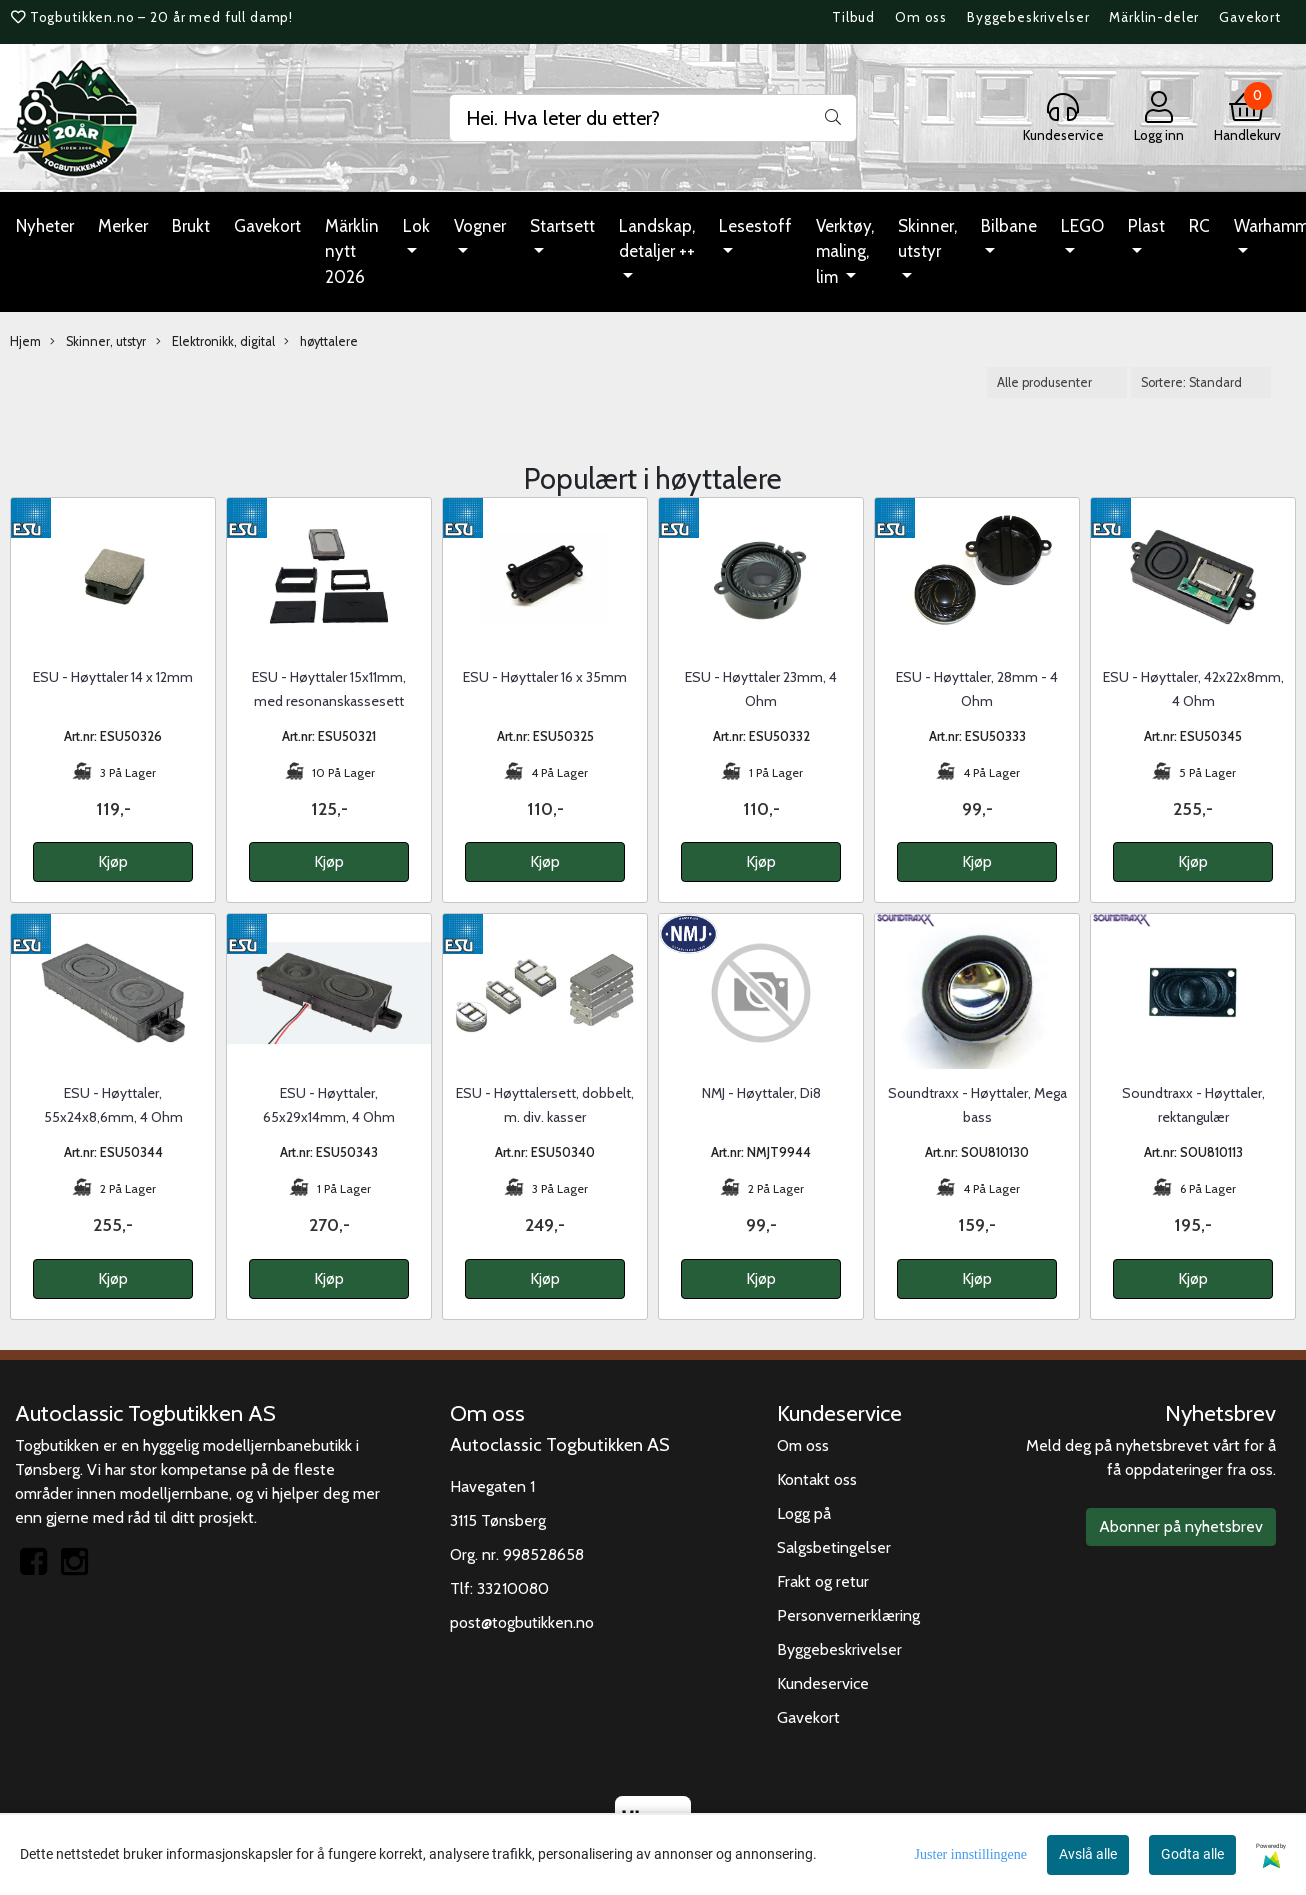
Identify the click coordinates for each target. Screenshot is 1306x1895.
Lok (416, 226)
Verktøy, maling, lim (845, 251)
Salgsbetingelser (834, 1547)
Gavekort (1250, 17)
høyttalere (321, 342)
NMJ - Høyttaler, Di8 (761, 1093)
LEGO (1082, 226)
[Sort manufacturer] (1057, 382)
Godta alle (1192, 1854)
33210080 (513, 1588)
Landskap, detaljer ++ (657, 239)
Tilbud (853, 17)
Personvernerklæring (848, 1615)
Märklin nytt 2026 (352, 251)
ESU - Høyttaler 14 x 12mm (113, 677)
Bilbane (1009, 226)
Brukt (191, 226)
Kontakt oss (817, 1479)
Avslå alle (1088, 1854)
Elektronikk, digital (215, 342)
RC (1199, 226)
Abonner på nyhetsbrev (1181, 1526)
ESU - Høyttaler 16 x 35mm (545, 677)
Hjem (25, 341)
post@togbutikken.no (522, 1622)
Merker (123, 226)
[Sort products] (1201, 382)
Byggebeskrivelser (1028, 17)
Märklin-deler (1154, 17)
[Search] (653, 118)
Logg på (804, 1513)
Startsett (562, 226)
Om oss (921, 17)
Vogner (480, 226)
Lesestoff (755, 226)
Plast (1146, 226)
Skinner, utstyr (927, 239)
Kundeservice (823, 1683)
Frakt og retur (823, 1581)
